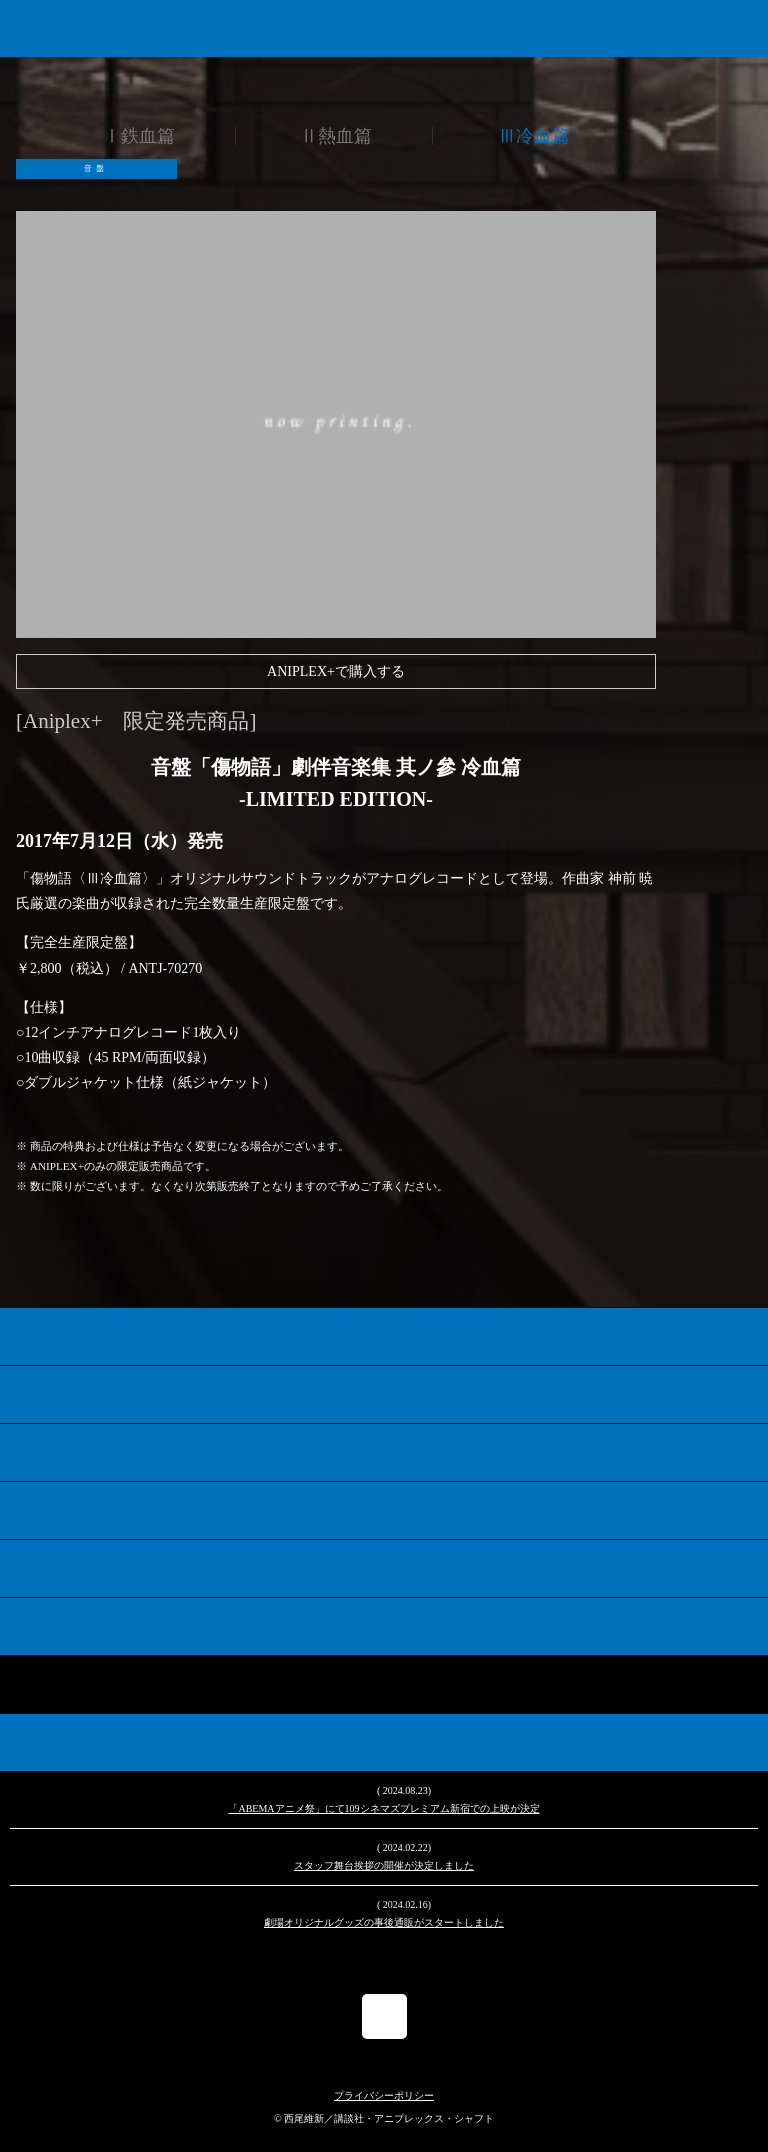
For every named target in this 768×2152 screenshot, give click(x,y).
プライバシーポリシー (384, 2095)
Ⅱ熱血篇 (336, 136)
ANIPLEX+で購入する (336, 671)
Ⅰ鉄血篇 (139, 136)
